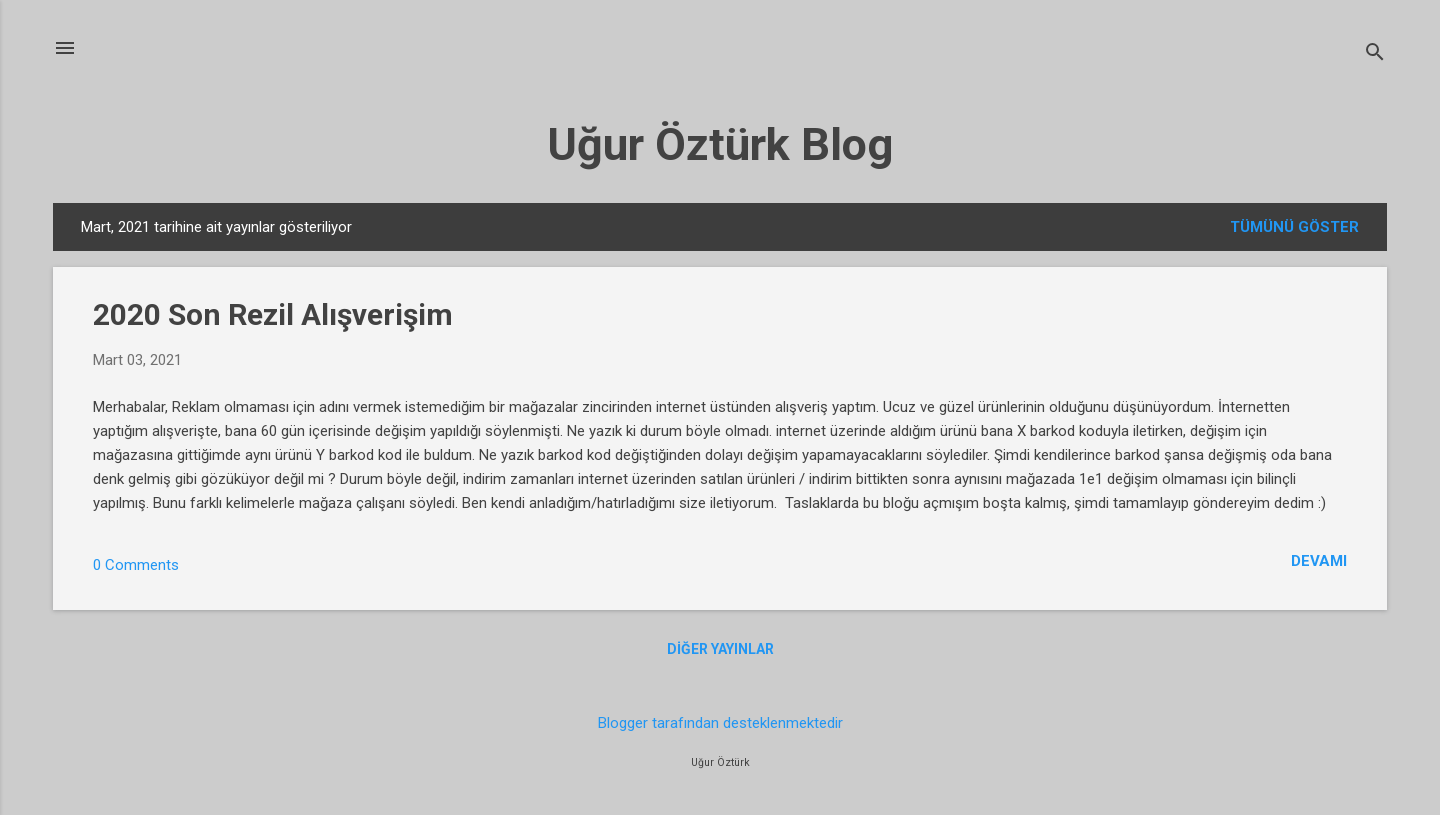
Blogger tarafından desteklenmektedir (720, 723)
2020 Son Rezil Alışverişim (273, 314)
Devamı (1319, 561)
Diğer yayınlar (720, 649)
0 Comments (136, 565)
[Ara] (1375, 54)
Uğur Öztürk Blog (720, 144)
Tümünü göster (1294, 227)
